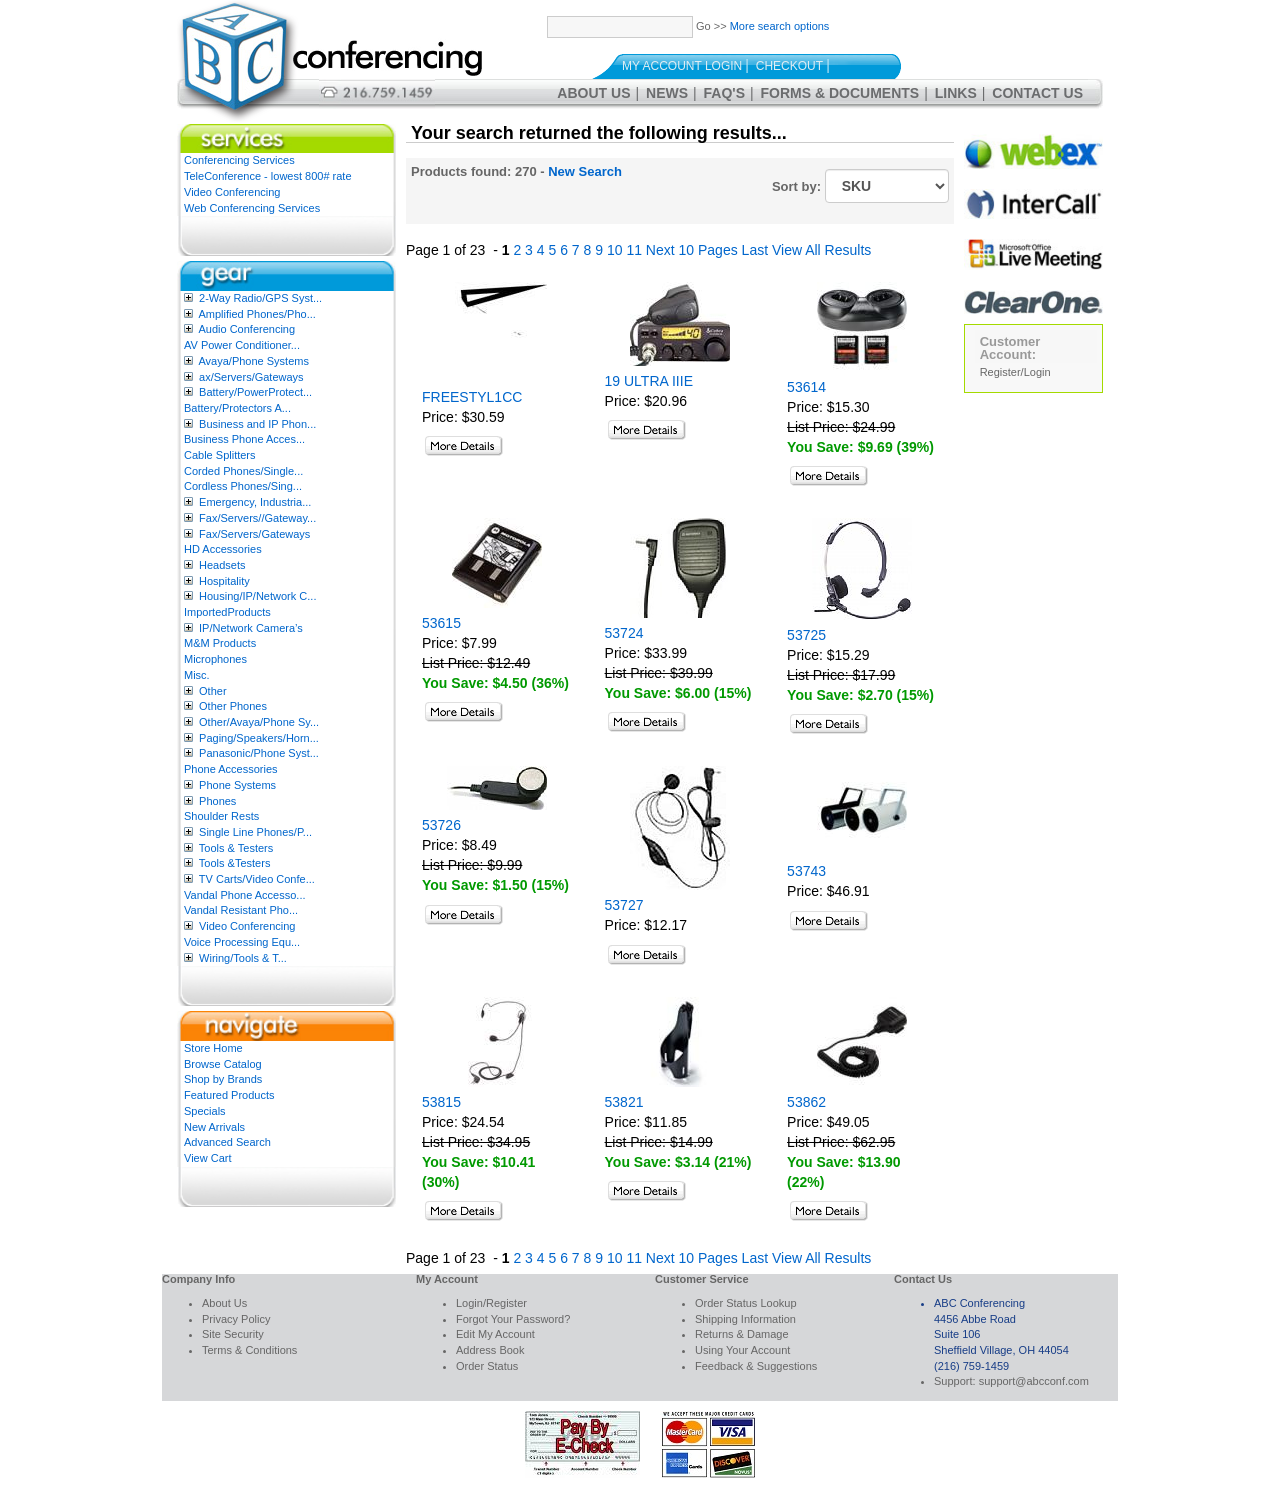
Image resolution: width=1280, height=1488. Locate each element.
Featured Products (229, 1095)
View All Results (821, 250)
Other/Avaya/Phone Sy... (259, 722)
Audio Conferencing (246, 329)
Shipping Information (745, 1319)
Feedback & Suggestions (756, 1366)
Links (956, 93)
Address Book (490, 1350)
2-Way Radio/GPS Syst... (260, 298)
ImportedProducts (227, 612)
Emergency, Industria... (255, 502)
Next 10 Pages (692, 250)
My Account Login (682, 66)
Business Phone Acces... (244, 439)
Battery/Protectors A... (237, 408)
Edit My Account (495, 1334)
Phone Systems (237, 785)
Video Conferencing (232, 192)
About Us (593, 93)
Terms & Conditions (249, 1350)
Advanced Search (227, 1142)
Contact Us (1037, 93)
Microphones (215, 659)
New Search (585, 171)
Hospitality (224, 581)
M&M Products (220, 643)
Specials (205, 1111)
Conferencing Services (239, 160)
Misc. (197, 675)
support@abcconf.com (1034, 1381)
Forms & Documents (840, 93)
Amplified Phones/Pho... (256, 314)
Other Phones (233, 706)
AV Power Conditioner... (242, 345)
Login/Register (491, 1303)
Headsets (222, 565)
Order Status (487, 1366)
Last (755, 250)
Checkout (789, 66)
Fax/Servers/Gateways (254, 534)
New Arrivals (214, 1127)
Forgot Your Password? (513, 1319)
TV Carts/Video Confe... (257, 879)
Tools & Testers (236, 848)
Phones (217, 801)
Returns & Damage (742, 1334)
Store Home (213, 1048)
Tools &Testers (235, 863)
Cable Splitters (220, 455)
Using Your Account (742, 1350)
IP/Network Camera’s (251, 628)
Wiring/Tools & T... (243, 958)
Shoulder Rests (221, 816)
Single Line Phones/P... (255, 832)
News (667, 93)
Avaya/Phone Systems (253, 361)
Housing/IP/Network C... (257, 596)
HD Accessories (223, 549)
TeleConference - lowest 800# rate (268, 176)
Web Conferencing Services (252, 208)
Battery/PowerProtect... (255, 392)
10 (615, 250)
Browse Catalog (223, 1064)
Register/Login (1015, 372)
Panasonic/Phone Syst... (259, 753)
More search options (780, 26)
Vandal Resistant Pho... (241, 910)
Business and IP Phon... (257, 424)
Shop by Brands (223, 1079)
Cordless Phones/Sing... (243, 486)
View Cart (207, 1158)
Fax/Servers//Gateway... (257, 518)
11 (634, 250)
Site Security (233, 1334)
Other (213, 691)
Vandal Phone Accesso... (245, 895)
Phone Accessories (231, 769)
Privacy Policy (236, 1319)
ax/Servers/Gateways (251, 377)
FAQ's (724, 93)
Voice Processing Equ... (242, 942)
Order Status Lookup (746, 1303)
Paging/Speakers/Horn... (259, 738)
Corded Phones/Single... (243, 471)
